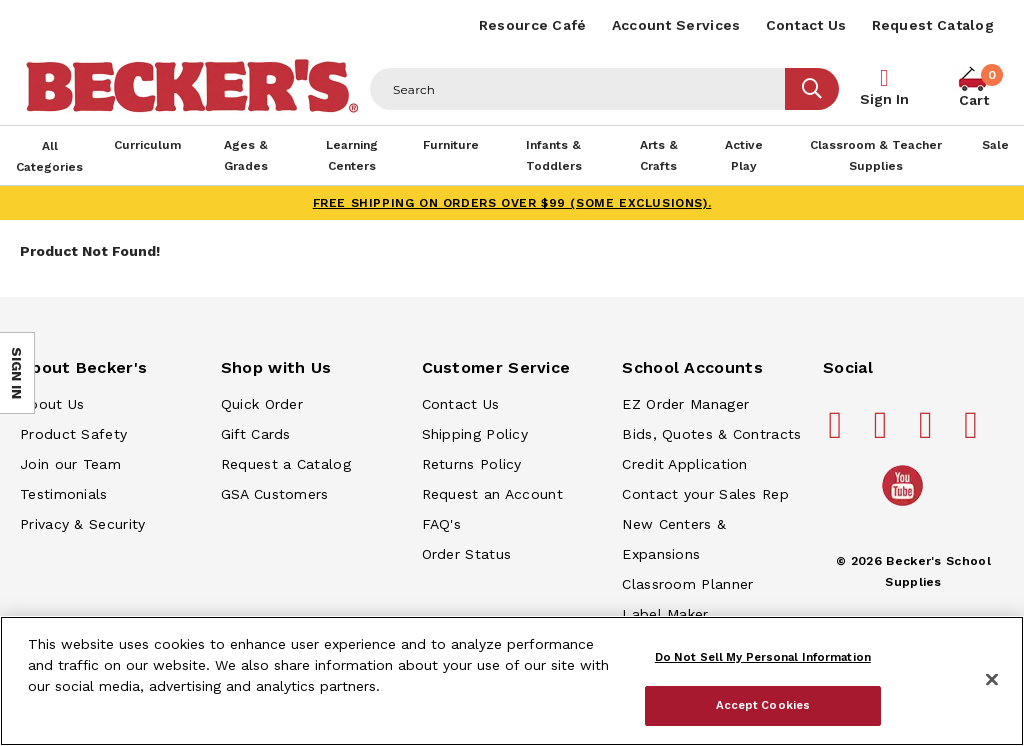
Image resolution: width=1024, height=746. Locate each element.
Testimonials (64, 494)
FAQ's (442, 524)
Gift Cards (256, 434)
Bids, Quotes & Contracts (711, 434)
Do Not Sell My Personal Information (763, 657)
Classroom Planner (687, 584)
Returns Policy (472, 464)
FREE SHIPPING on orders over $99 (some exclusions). (512, 203)
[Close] (992, 680)
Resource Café (533, 25)
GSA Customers (275, 494)
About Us (52, 404)
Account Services (676, 25)
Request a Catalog (286, 464)
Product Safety (73, 434)
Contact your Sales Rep (705, 494)
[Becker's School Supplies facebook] (839, 433)
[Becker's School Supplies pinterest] (884, 433)
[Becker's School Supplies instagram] (929, 433)
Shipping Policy (475, 434)
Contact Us (806, 25)
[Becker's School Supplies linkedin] (974, 433)
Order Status (467, 554)
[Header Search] (578, 89)
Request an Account (492, 494)
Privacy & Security (82, 524)
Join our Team (70, 464)
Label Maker (665, 614)
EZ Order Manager (685, 404)
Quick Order (262, 404)
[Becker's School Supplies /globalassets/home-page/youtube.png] (906, 505)
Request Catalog (933, 25)
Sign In (884, 99)
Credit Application (684, 464)
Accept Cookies (763, 705)
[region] (512, 681)
